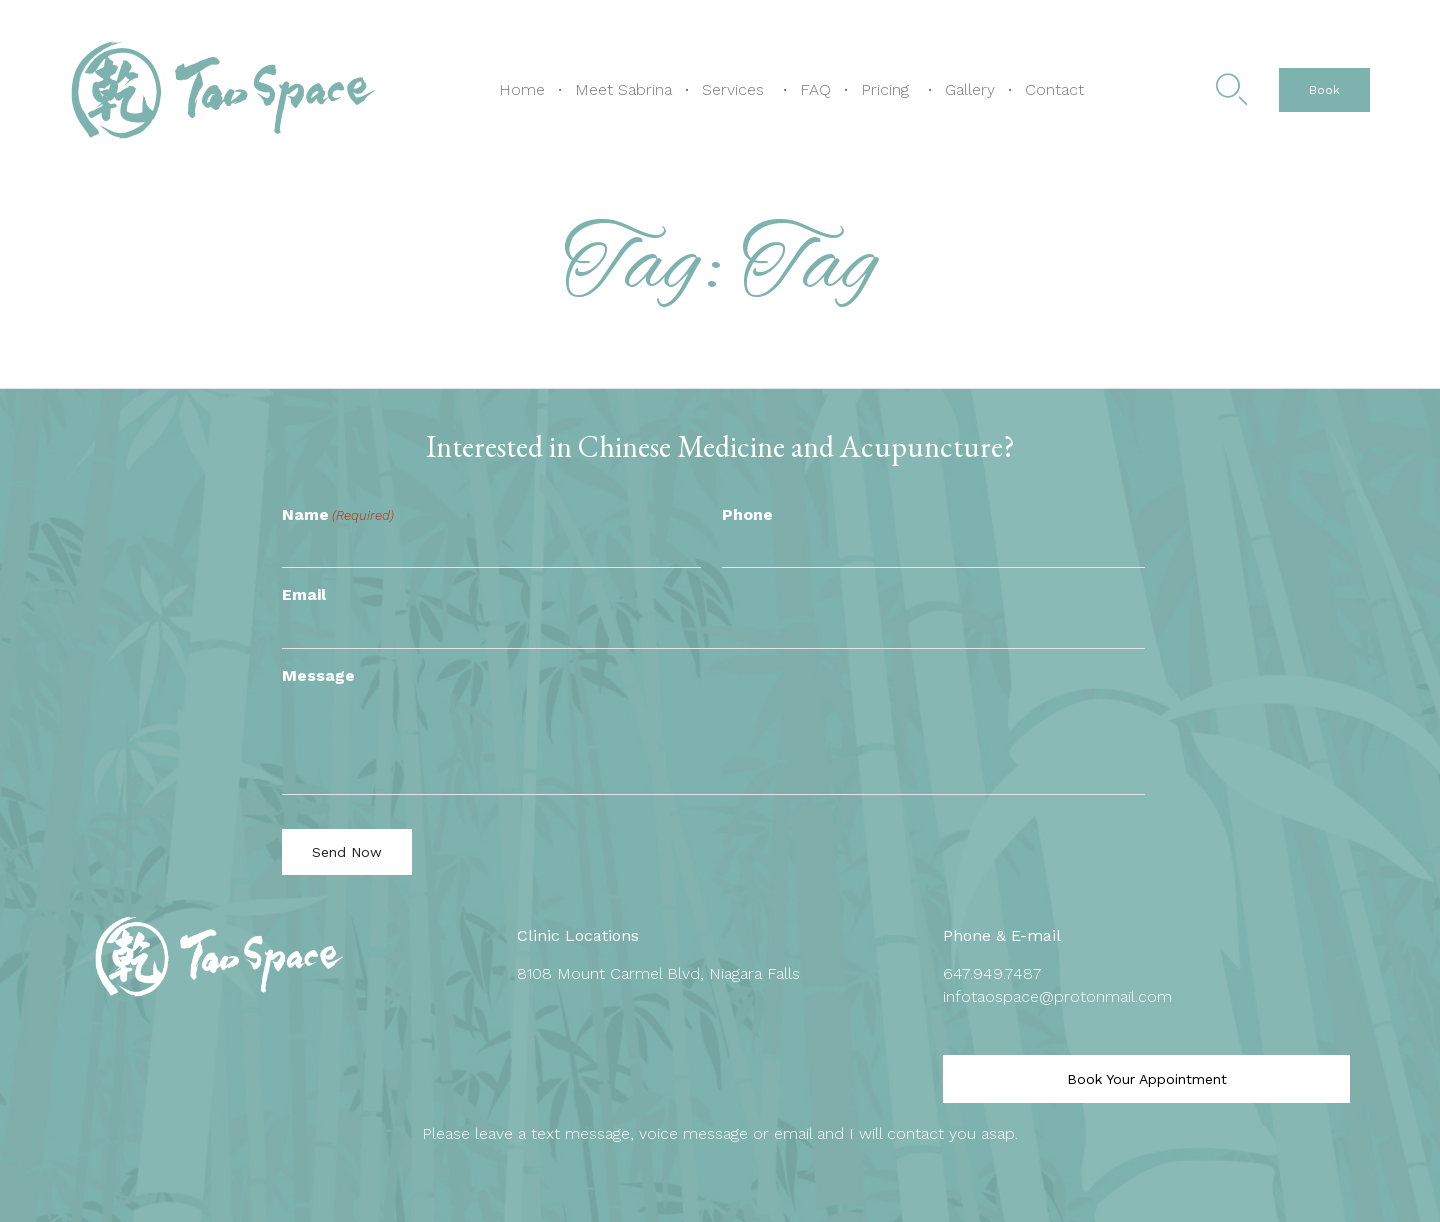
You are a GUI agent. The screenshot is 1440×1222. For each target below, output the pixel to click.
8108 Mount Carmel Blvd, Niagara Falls (658, 973)
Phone (747, 514)
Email (304, 594)
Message (318, 675)
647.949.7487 (992, 973)
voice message (693, 1133)
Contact (1054, 89)
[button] (1324, 90)
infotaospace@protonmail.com (1057, 996)
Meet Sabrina (623, 89)
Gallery (970, 89)
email (793, 1133)
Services (733, 89)
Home (522, 89)
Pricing (885, 89)
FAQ (815, 89)
